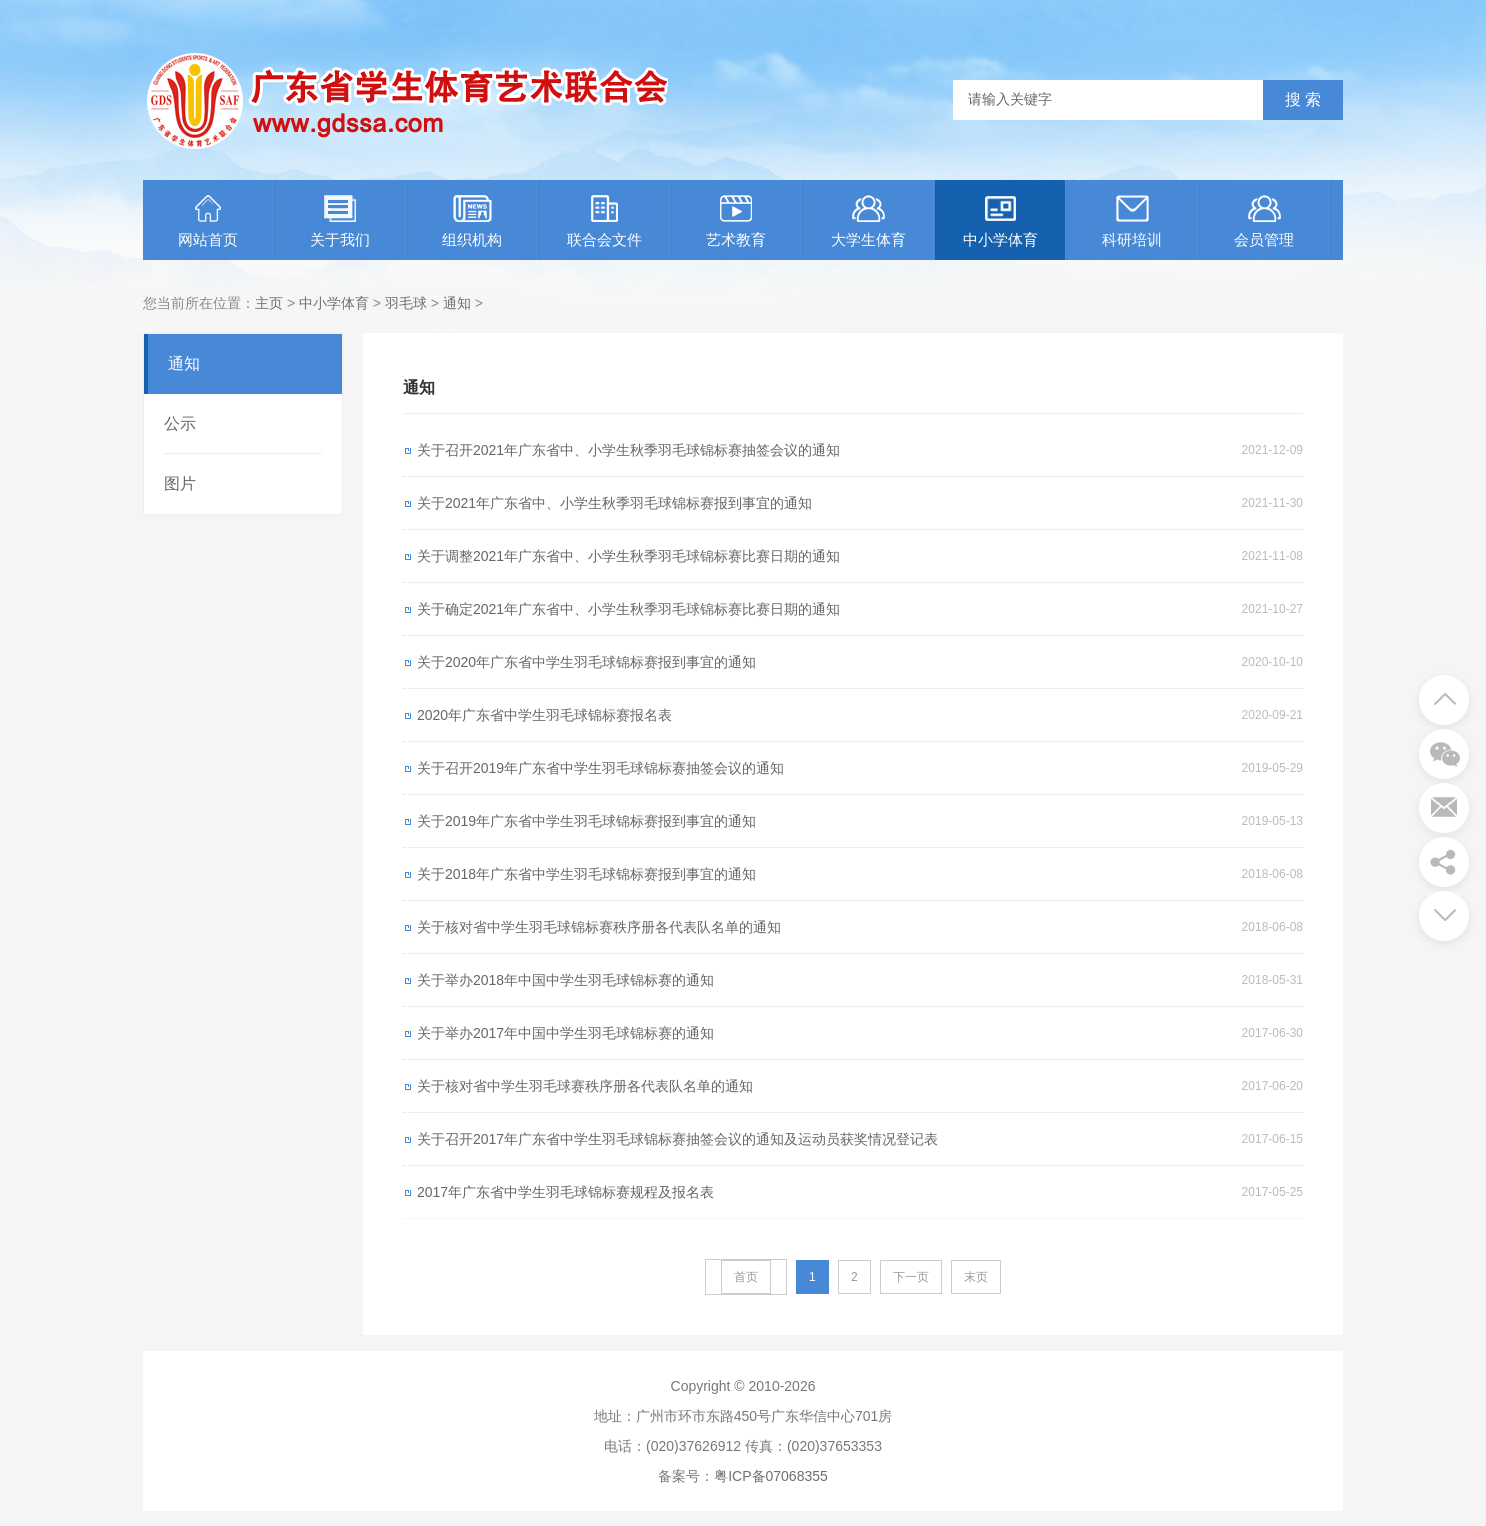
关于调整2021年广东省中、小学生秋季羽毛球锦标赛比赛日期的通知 (628, 556)
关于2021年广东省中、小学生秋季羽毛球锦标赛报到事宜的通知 (614, 503)
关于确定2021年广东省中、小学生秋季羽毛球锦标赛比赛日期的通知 (628, 609)
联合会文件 (604, 221)
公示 (180, 423)
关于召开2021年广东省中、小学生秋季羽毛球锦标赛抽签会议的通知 (628, 450)
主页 (269, 303)
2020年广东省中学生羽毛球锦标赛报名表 (544, 715)
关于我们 (340, 221)
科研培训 (1132, 221)
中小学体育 (1000, 221)
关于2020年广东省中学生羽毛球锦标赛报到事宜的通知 (586, 662)
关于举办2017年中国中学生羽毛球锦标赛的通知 (565, 1033)
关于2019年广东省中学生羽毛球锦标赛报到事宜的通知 (586, 821)
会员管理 (1264, 221)
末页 (976, 1277)
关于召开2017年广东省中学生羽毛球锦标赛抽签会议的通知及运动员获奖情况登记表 (677, 1139)
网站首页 (208, 221)
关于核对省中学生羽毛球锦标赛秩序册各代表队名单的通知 (599, 927)
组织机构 (472, 221)
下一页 (911, 1277)
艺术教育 (736, 221)
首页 (746, 1277)
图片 (180, 483)
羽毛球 (406, 303)
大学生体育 (868, 221)
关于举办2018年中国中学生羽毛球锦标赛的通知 (565, 980)
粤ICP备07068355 (771, 1476)
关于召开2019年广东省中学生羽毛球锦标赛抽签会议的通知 (600, 768)
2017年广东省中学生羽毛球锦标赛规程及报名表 (565, 1192)
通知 (457, 303)
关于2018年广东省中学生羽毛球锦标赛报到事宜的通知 (586, 874)
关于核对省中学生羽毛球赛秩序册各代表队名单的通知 (585, 1086)
